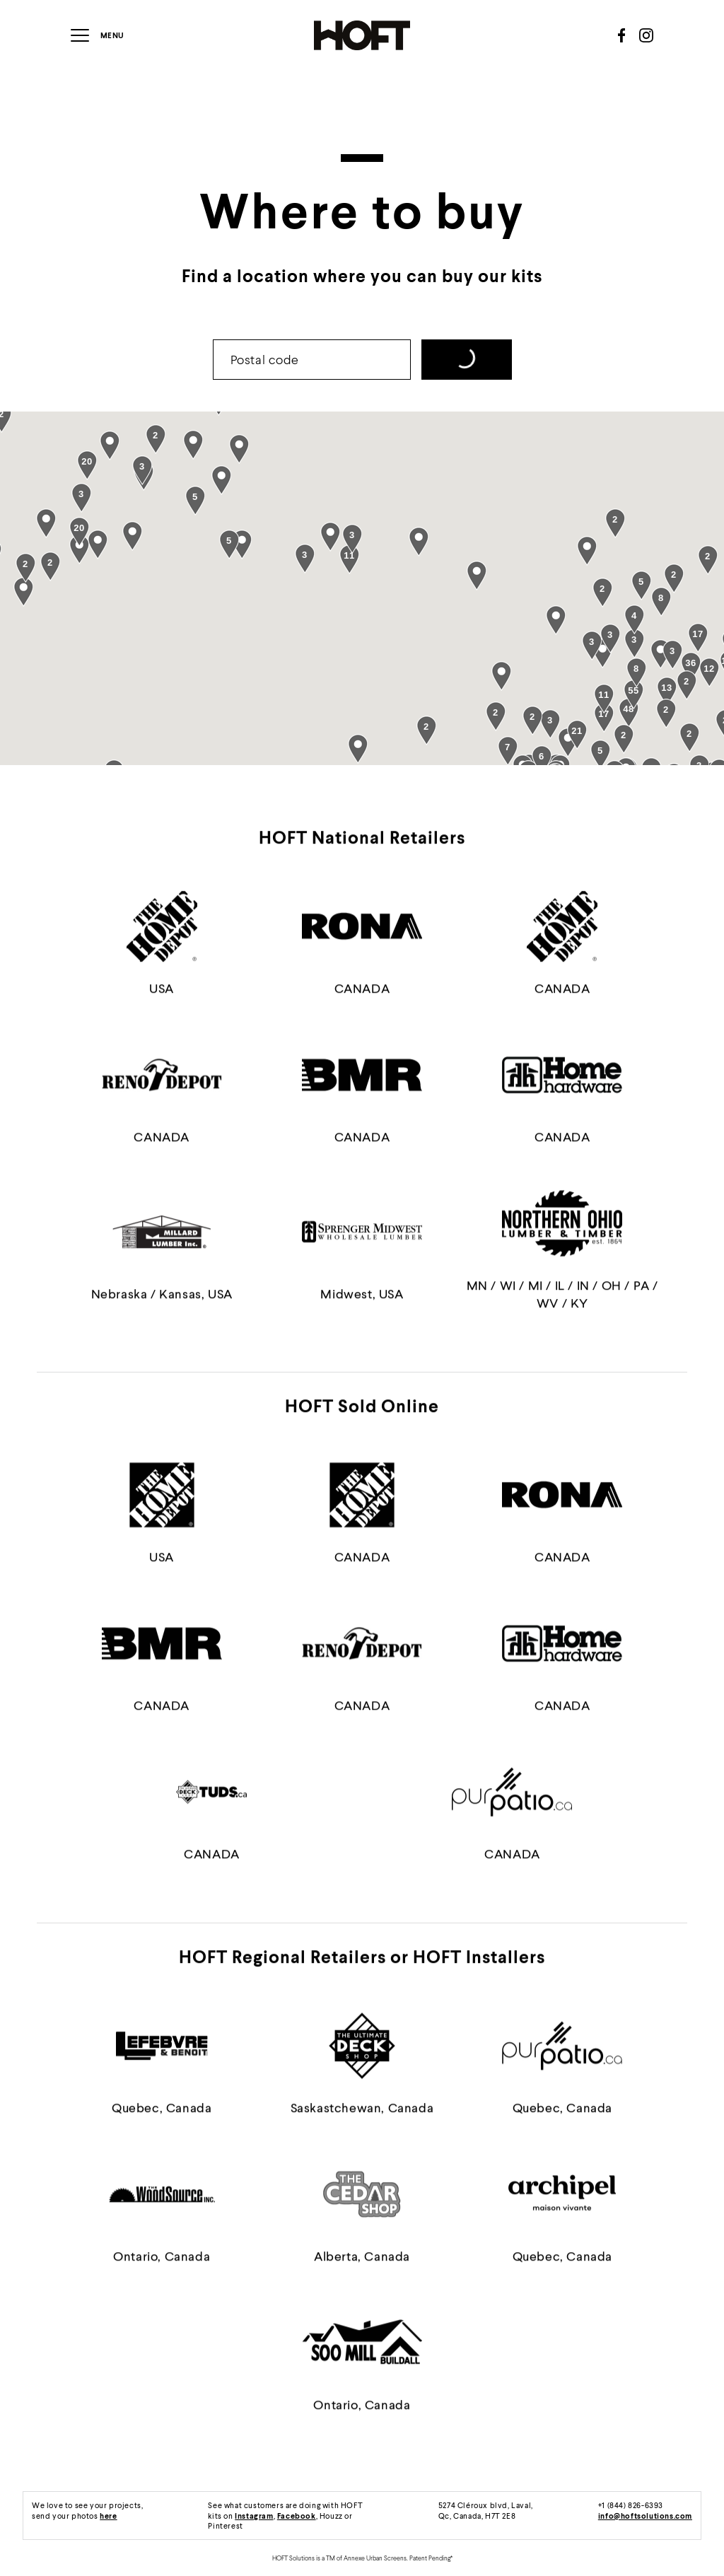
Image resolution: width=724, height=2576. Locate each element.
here (108, 2515)
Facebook (296, 2515)
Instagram (254, 2515)
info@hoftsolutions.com (645, 2515)
